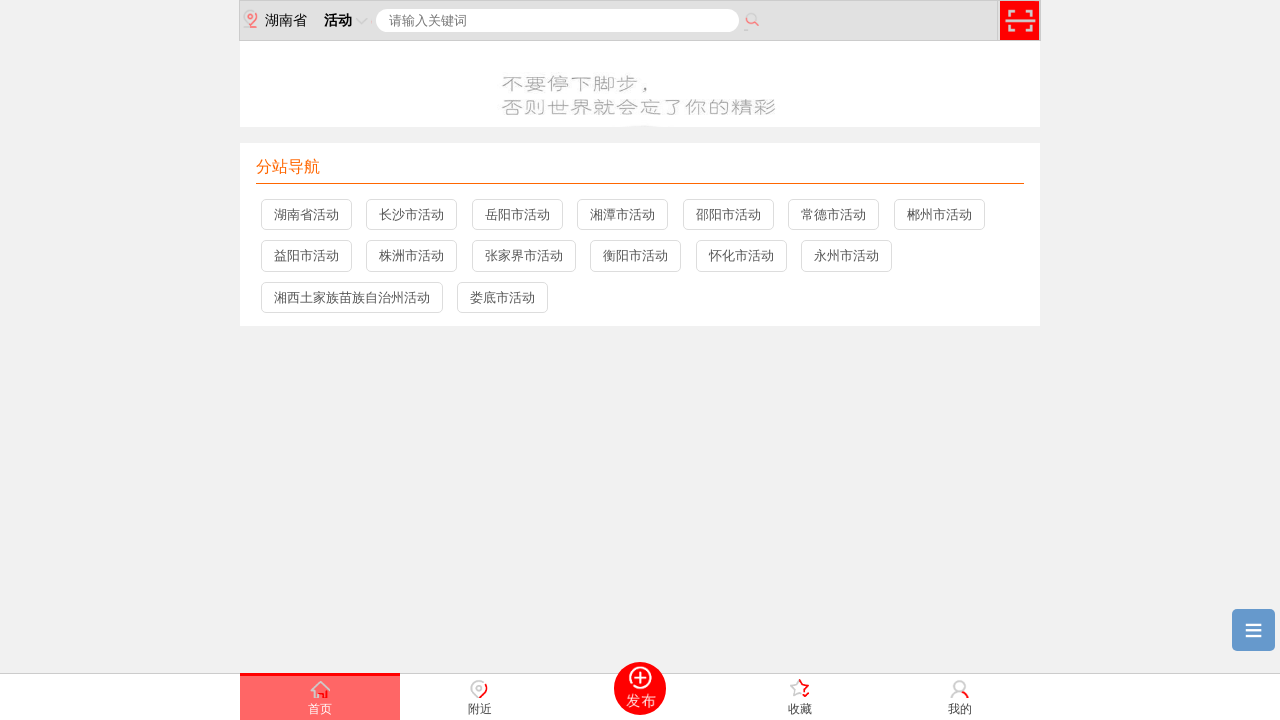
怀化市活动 (741, 255)
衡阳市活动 (635, 255)
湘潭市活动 (622, 214)
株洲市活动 (411, 255)
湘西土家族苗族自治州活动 (352, 297)
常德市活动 (833, 214)
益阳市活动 (306, 255)
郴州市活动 (939, 214)
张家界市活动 (524, 255)
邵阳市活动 (728, 214)
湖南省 (273, 19)
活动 (348, 20)
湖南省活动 (306, 214)
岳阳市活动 (517, 214)
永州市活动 (846, 255)
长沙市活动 (411, 214)
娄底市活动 (502, 297)
